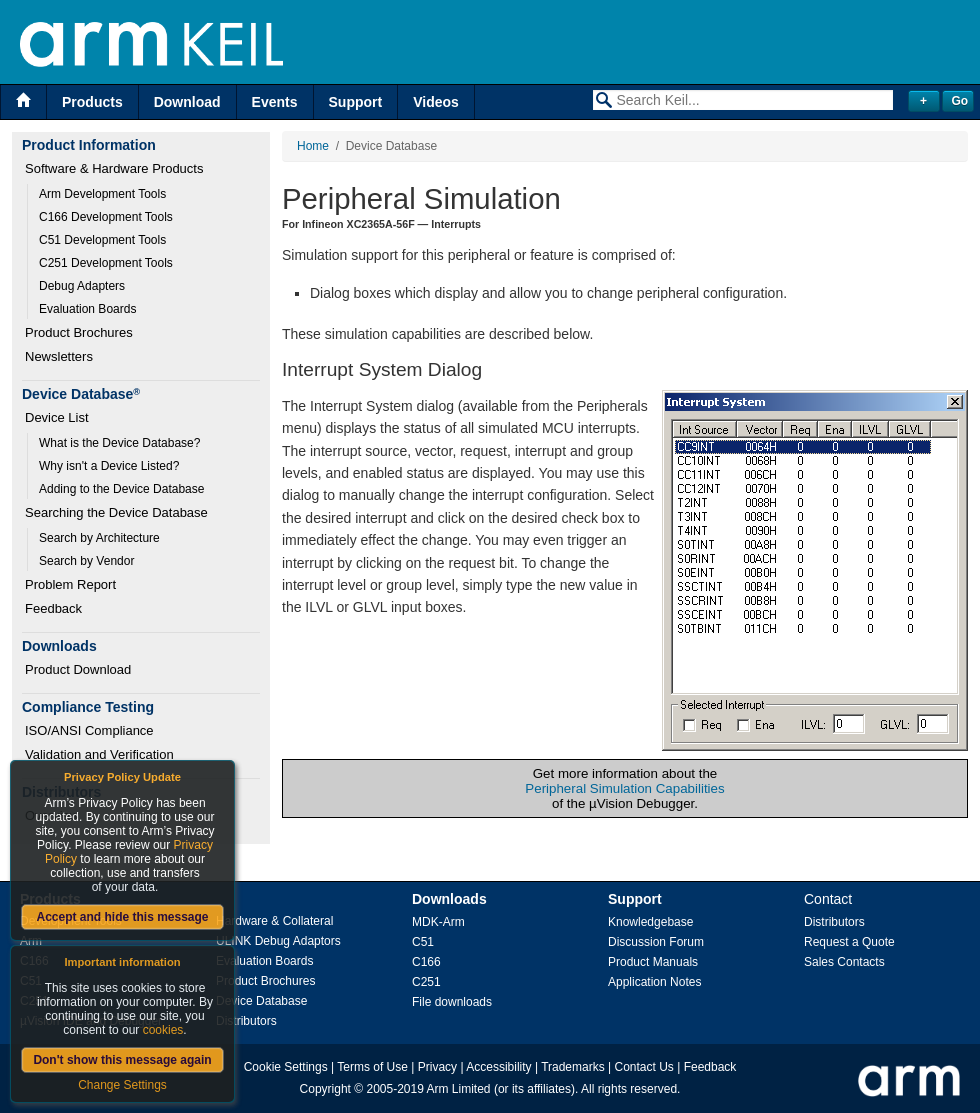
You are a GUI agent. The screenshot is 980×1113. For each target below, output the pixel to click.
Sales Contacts (844, 962)
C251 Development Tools (106, 263)
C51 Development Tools (102, 240)
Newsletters (59, 356)
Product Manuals (653, 962)
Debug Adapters (82, 286)
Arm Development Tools (102, 194)
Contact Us (644, 1067)
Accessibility (498, 1067)
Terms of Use (372, 1067)
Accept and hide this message (122, 917)
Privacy (437, 1067)
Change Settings (122, 1085)
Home (313, 146)
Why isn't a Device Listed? (109, 466)
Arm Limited (459, 1089)
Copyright (325, 1089)
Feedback (53, 608)
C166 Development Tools (106, 217)
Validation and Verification (99, 754)
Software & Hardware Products (114, 168)
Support (356, 102)
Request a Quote (849, 942)
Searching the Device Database (116, 512)
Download (187, 102)
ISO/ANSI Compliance (89, 730)
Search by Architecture (99, 538)
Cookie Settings (286, 1067)
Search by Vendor (86, 561)
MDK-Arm (438, 922)
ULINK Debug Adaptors (278, 941)
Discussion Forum (656, 942)
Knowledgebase (650, 922)
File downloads (452, 1002)
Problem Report (70, 584)
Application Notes (654, 982)
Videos (436, 102)
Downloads (449, 899)
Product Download (78, 669)
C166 (426, 962)
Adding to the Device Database (121, 489)
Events (275, 102)
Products (92, 102)
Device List (57, 417)
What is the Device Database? (119, 443)
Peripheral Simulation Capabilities (624, 788)
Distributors (246, 1021)
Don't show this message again (122, 1060)
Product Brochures (79, 332)
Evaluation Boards (87, 309)
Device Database (261, 1001)
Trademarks (573, 1067)
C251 (426, 982)
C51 (423, 942)
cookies (163, 1030)
